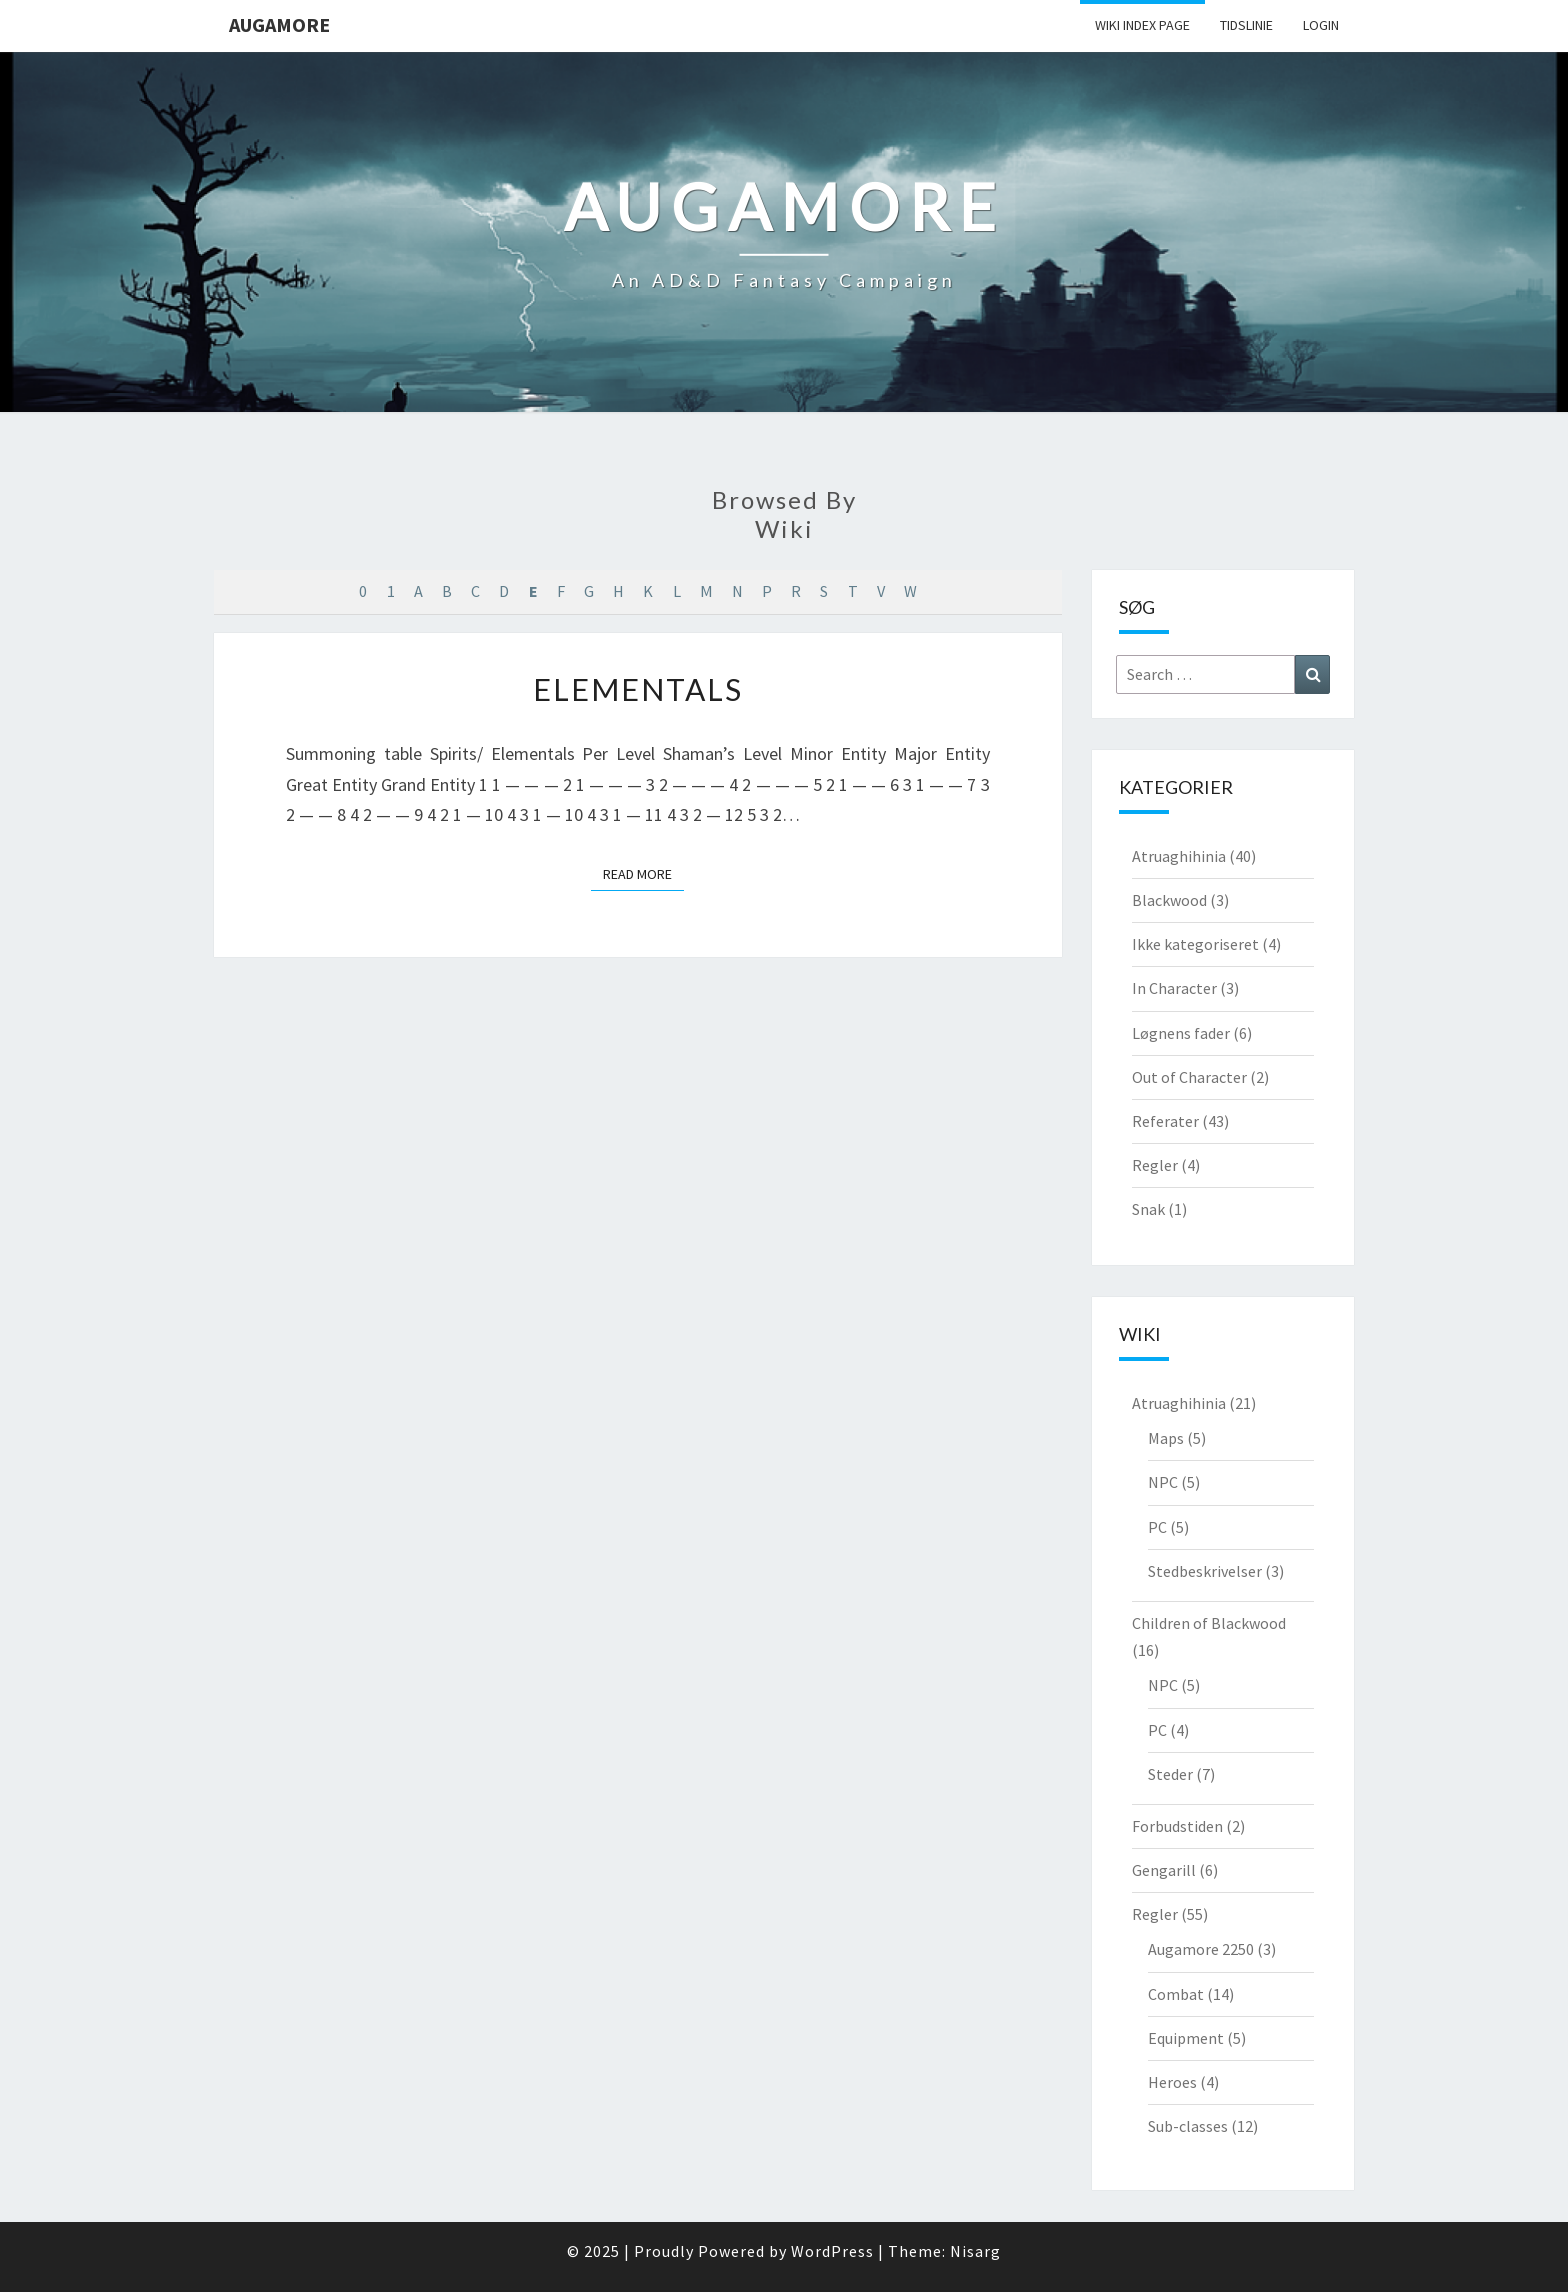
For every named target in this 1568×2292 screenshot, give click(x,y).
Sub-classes (1188, 2126)
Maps (1166, 1438)
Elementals (638, 689)
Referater (1165, 1121)
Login (1321, 25)
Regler (1155, 1165)
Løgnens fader (1181, 1033)
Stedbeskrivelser (1205, 1571)
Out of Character (1189, 1077)
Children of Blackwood (1209, 1623)
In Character (1174, 988)
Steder (1170, 1774)
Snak (1148, 1209)
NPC (1163, 1482)
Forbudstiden (1177, 1826)
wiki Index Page (1142, 25)
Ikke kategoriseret (1195, 944)
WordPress (832, 2251)
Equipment (1186, 2038)
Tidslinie (1246, 25)
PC (1157, 1527)
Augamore (279, 24)
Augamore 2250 (1201, 1949)
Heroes (1172, 2082)
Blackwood (1169, 900)
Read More (643, 873)
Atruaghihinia (1179, 856)
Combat (1176, 1994)
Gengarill (1164, 1870)
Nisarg (975, 2251)
